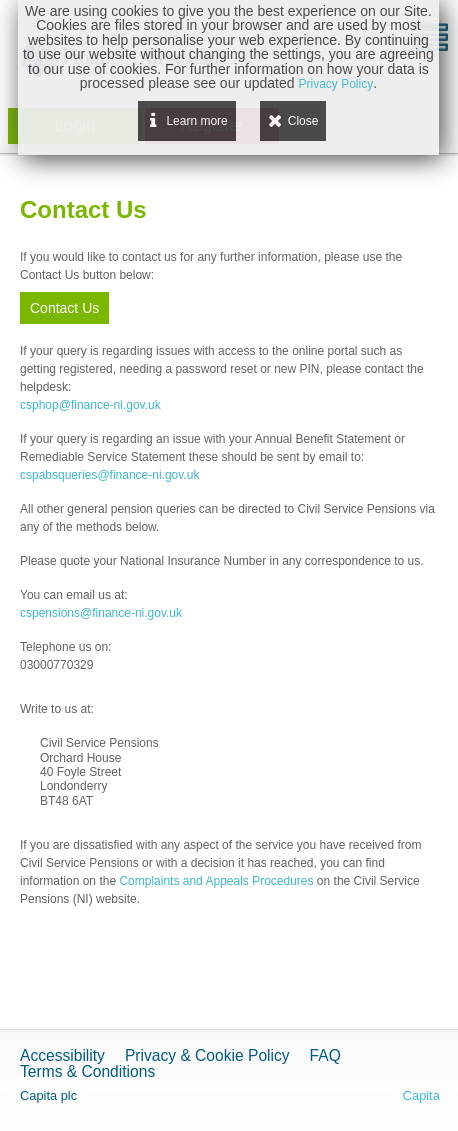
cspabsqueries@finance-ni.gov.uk (109, 475)
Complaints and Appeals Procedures (216, 881)
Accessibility (62, 1055)
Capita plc (48, 1096)
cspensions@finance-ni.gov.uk (101, 613)
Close (303, 121)
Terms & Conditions (87, 1071)
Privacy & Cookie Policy (207, 1055)
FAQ (325, 1055)
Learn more (196, 121)
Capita (421, 1096)
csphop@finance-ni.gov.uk (90, 405)
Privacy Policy (335, 84)
